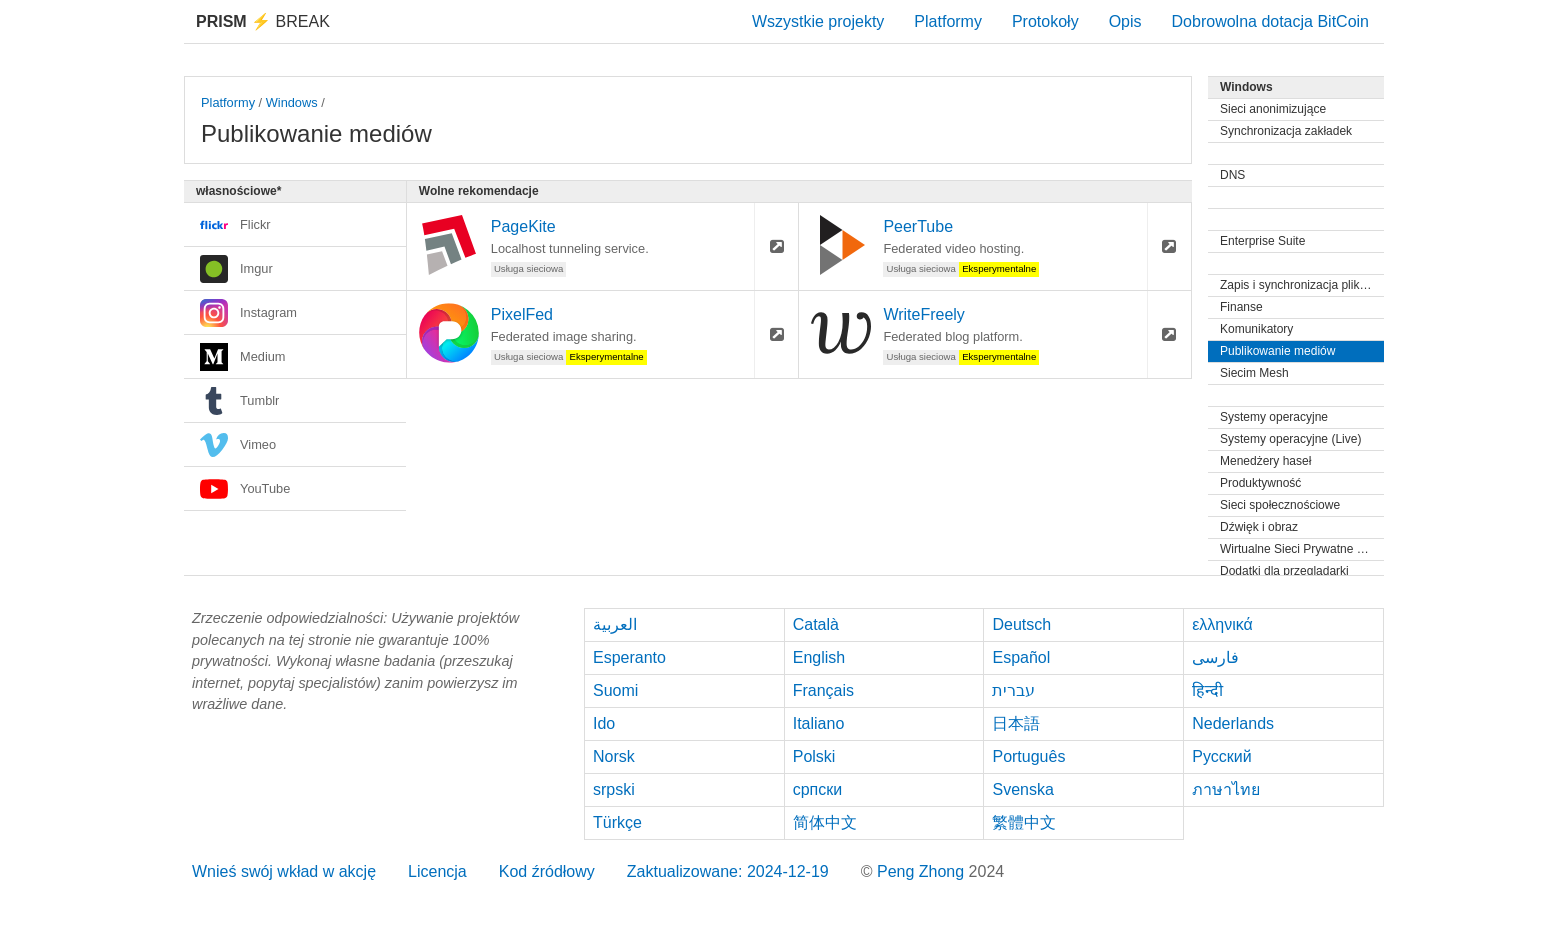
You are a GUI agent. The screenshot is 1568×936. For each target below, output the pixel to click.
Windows (292, 102)
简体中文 (825, 822)
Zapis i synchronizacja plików (1297, 285)
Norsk (614, 756)
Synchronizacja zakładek (1286, 131)
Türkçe (617, 822)
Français (823, 690)
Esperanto (629, 657)
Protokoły (1045, 21)
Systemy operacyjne (1274, 417)
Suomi (615, 690)
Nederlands (1233, 723)
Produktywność (1260, 483)
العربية (615, 624)
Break (263, 21)
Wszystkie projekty (818, 21)
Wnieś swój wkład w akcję (284, 871)
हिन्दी (1207, 690)
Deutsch (1021, 624)
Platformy (948, 21)
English (819, 657)
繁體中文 (1024, 822)
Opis (1125, 21)
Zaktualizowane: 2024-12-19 (728, 871)
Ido (604, 723)
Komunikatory (1256, 329)
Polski (814, 756)
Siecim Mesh (1254, 373)
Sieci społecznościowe (1280, 505)
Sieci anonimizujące (1273, 109)
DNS (1232, 175)
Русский (1221, 756)
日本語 (1016, 723)
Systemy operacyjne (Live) (1290, 439)
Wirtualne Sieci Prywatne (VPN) (1302, 549)
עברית (1013, 690)
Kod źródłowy (547, 871)
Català (816, 624)
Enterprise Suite (1262, 241)
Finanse (1241, 307)
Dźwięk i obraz (1259, 527)
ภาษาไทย (1226, 789)
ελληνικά (1222, 624)
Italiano (819, 723)
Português (1028, 756)
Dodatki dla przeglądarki (1284, 571)
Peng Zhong (923, 871)
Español (1021, 657)
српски (818, 789)
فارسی (1215, 657)
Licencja (437, 871)
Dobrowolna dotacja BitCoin (1270, 21)
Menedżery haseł (1265, 461)
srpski (614, 789)
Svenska (1022, 789)
